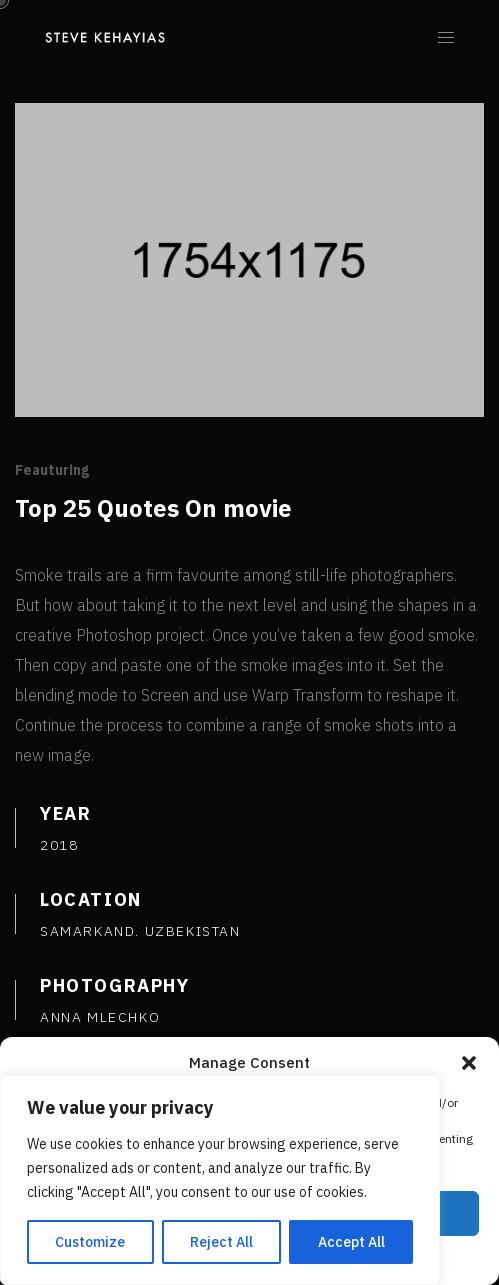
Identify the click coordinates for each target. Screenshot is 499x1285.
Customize (90, 1242)
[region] (220, 1180)
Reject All (221, 1242)
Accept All (351, 1242)
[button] (469, 1063)
